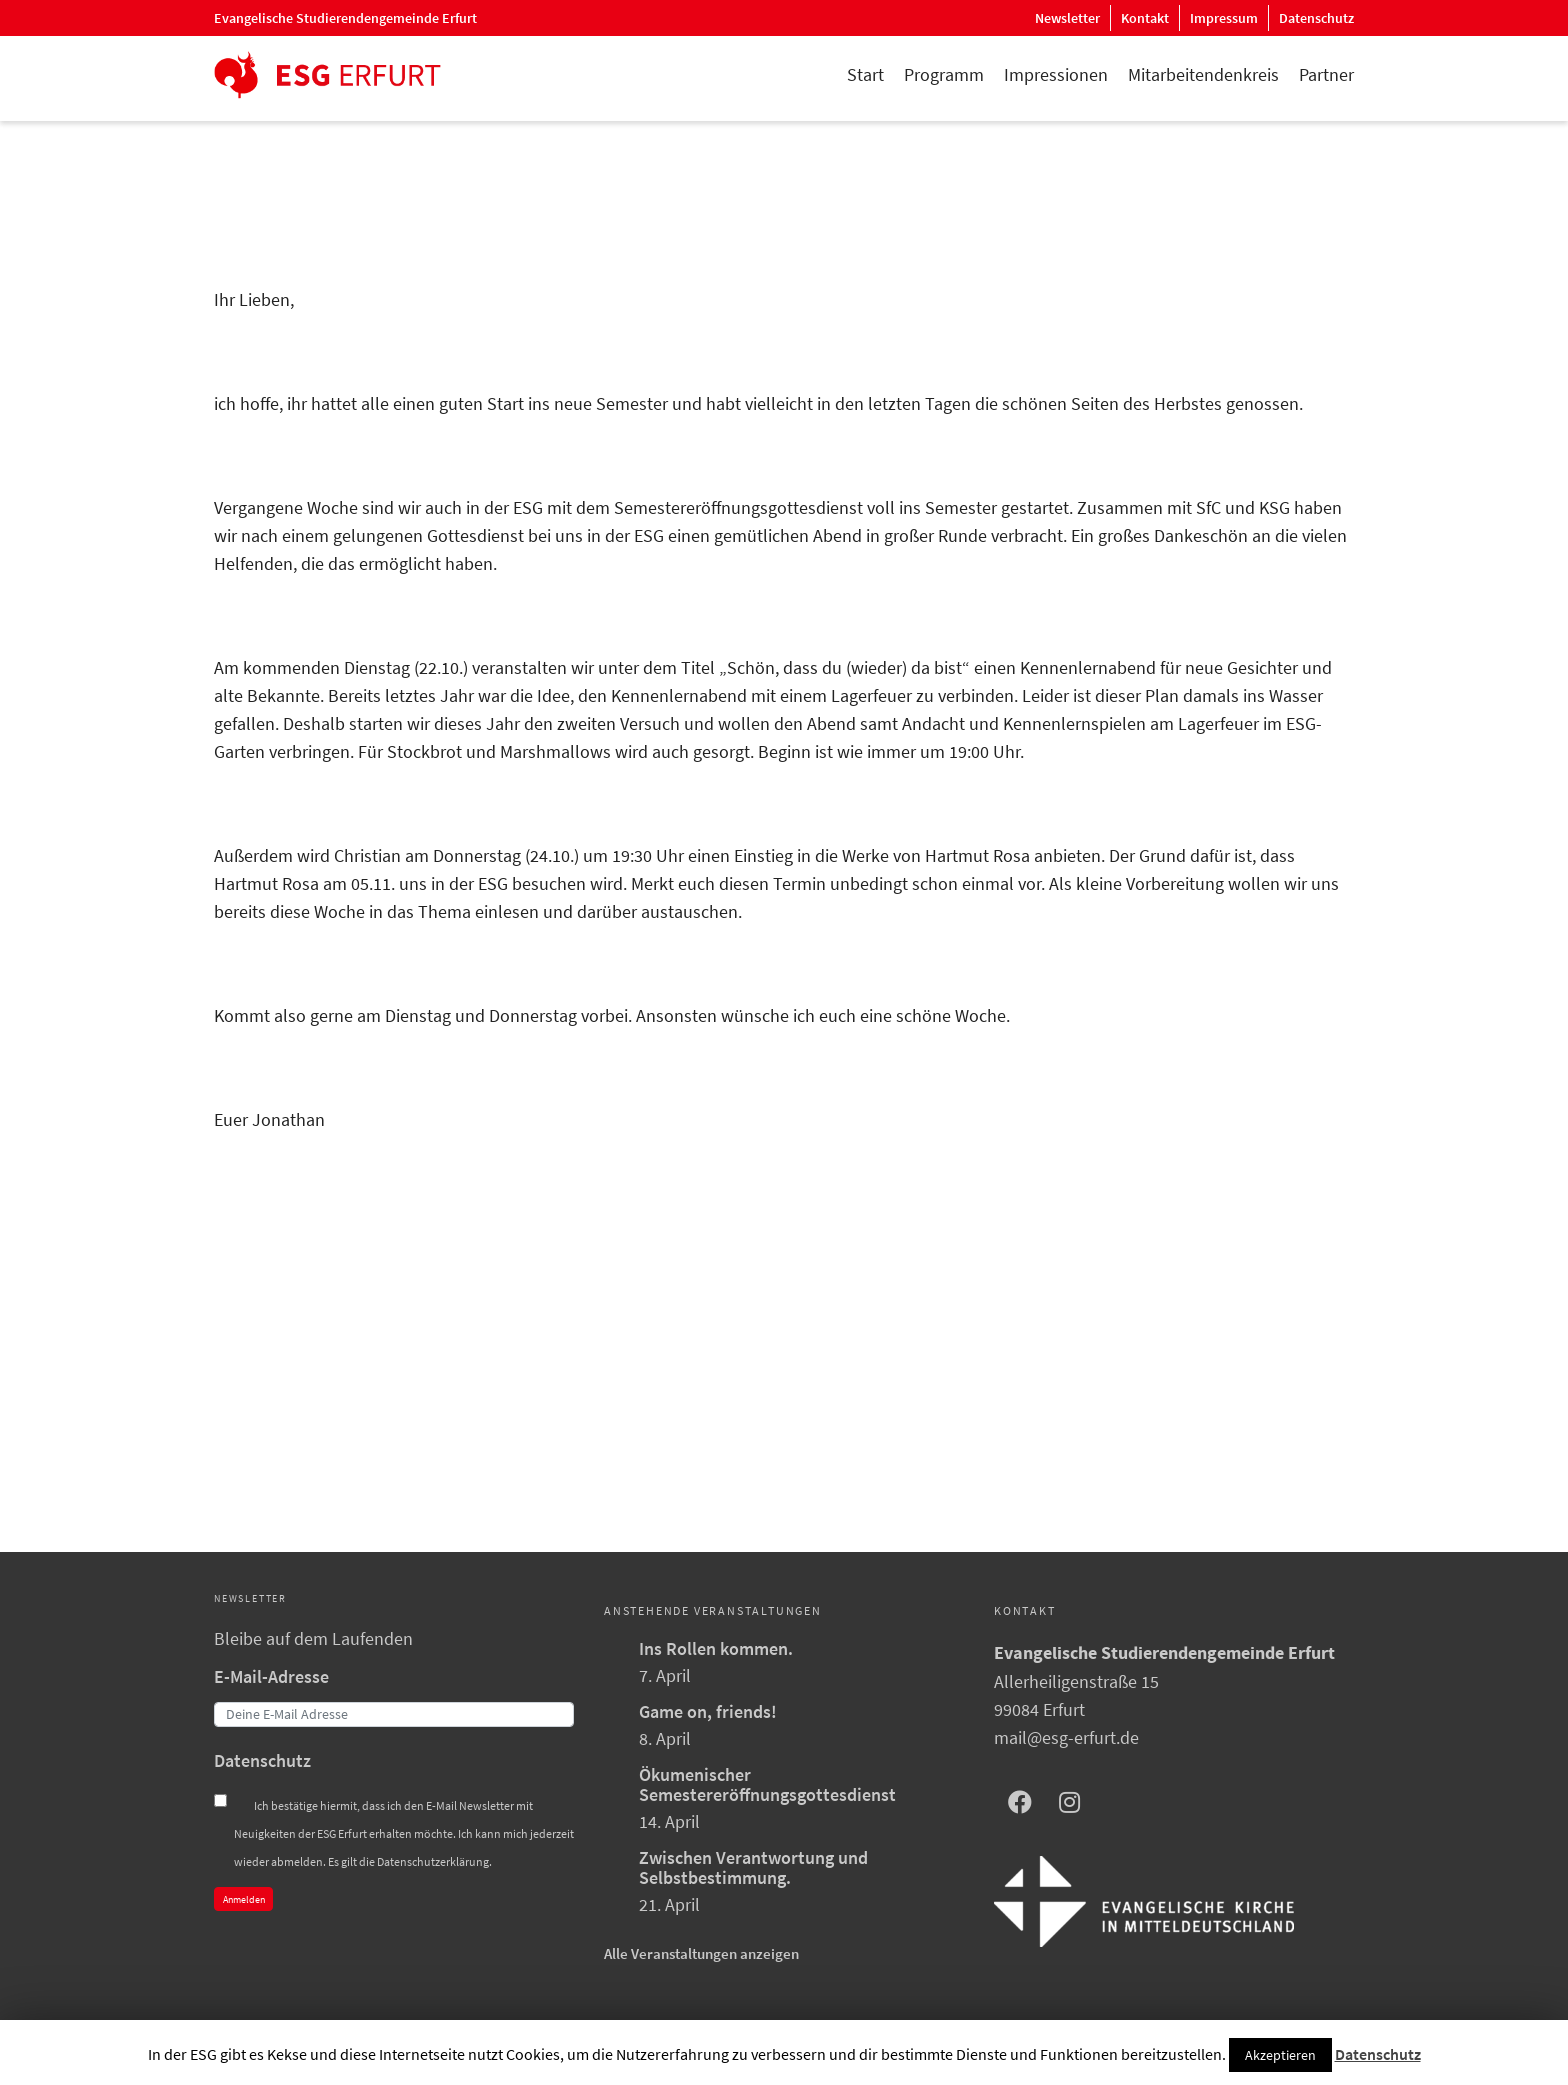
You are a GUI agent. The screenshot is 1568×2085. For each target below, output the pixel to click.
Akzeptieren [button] (1280, 2055)
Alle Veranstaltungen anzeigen (701, 1953)
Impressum (1224, 18)
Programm (944, 74)
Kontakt (1145, 18)
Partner (1326, 74)
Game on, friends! (708, 1711)
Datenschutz (1316, 18)
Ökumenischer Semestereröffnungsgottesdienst (767, 1784)
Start (865, 74)
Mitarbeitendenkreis (1203, 74)
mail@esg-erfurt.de (1066, 1737)
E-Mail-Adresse (271, 1676)
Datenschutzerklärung (433, 1861)
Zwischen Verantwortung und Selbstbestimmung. (753, 1867)
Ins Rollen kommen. (716, 1648)
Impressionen (1056, 74)
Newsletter (1067, 18)
